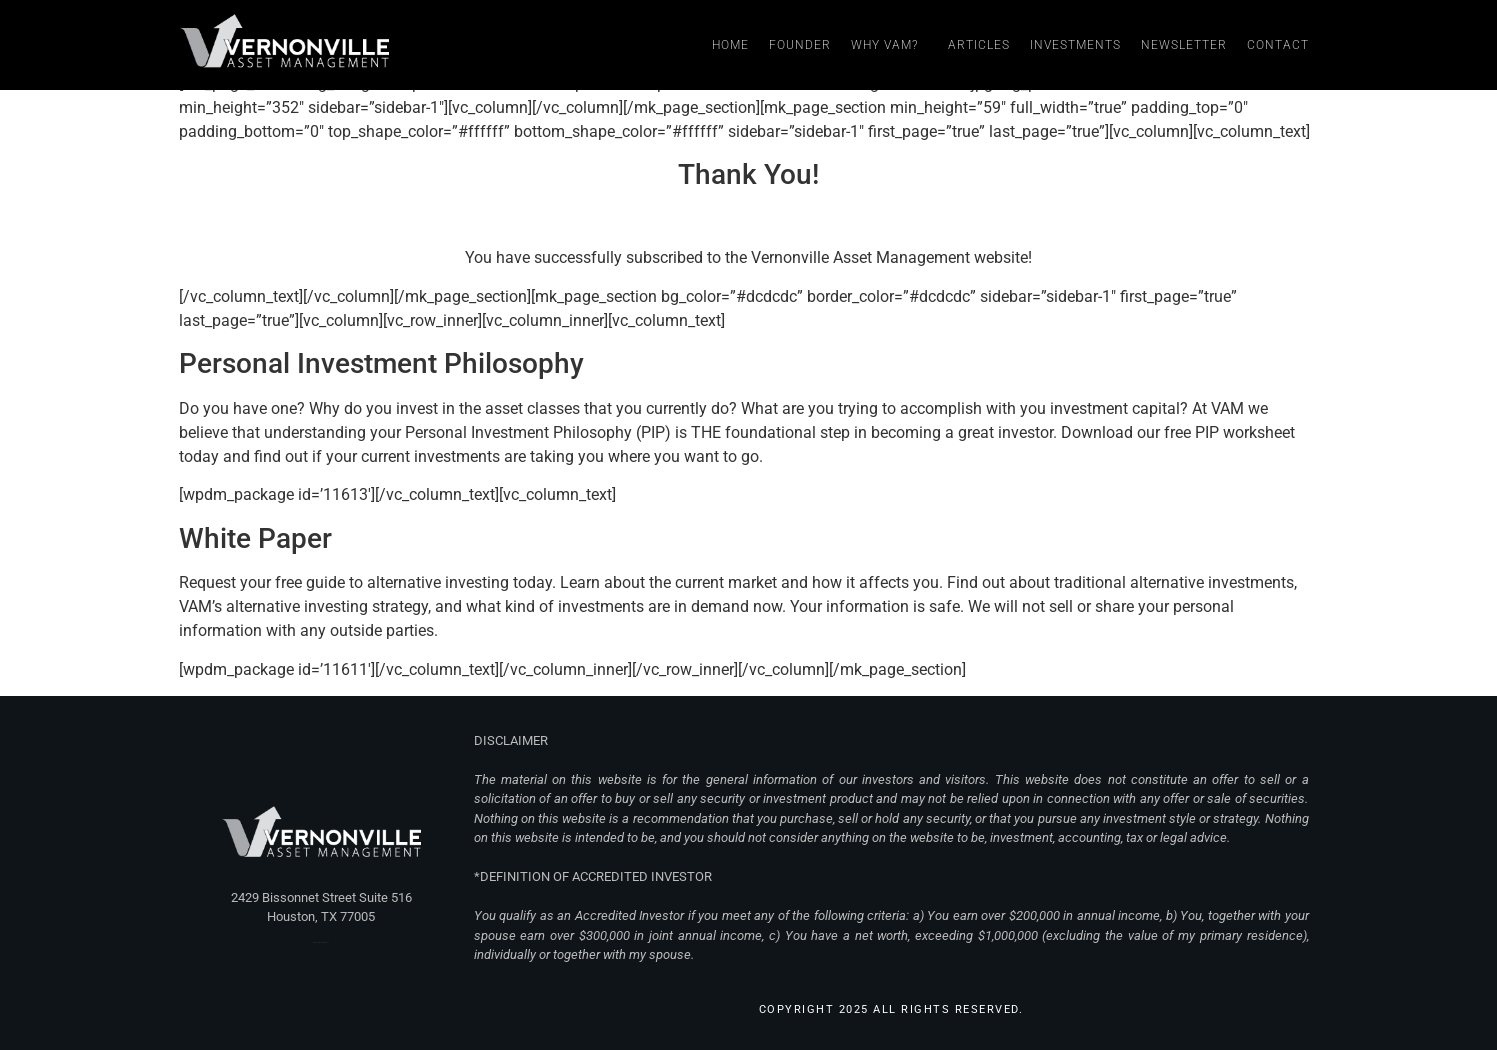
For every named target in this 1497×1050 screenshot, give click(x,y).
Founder (800, 45)
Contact (1278, 45)
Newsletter (1184, 45)
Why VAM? (889, 45)
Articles (979, 45)
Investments (1075, 45)
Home (730, 45)
